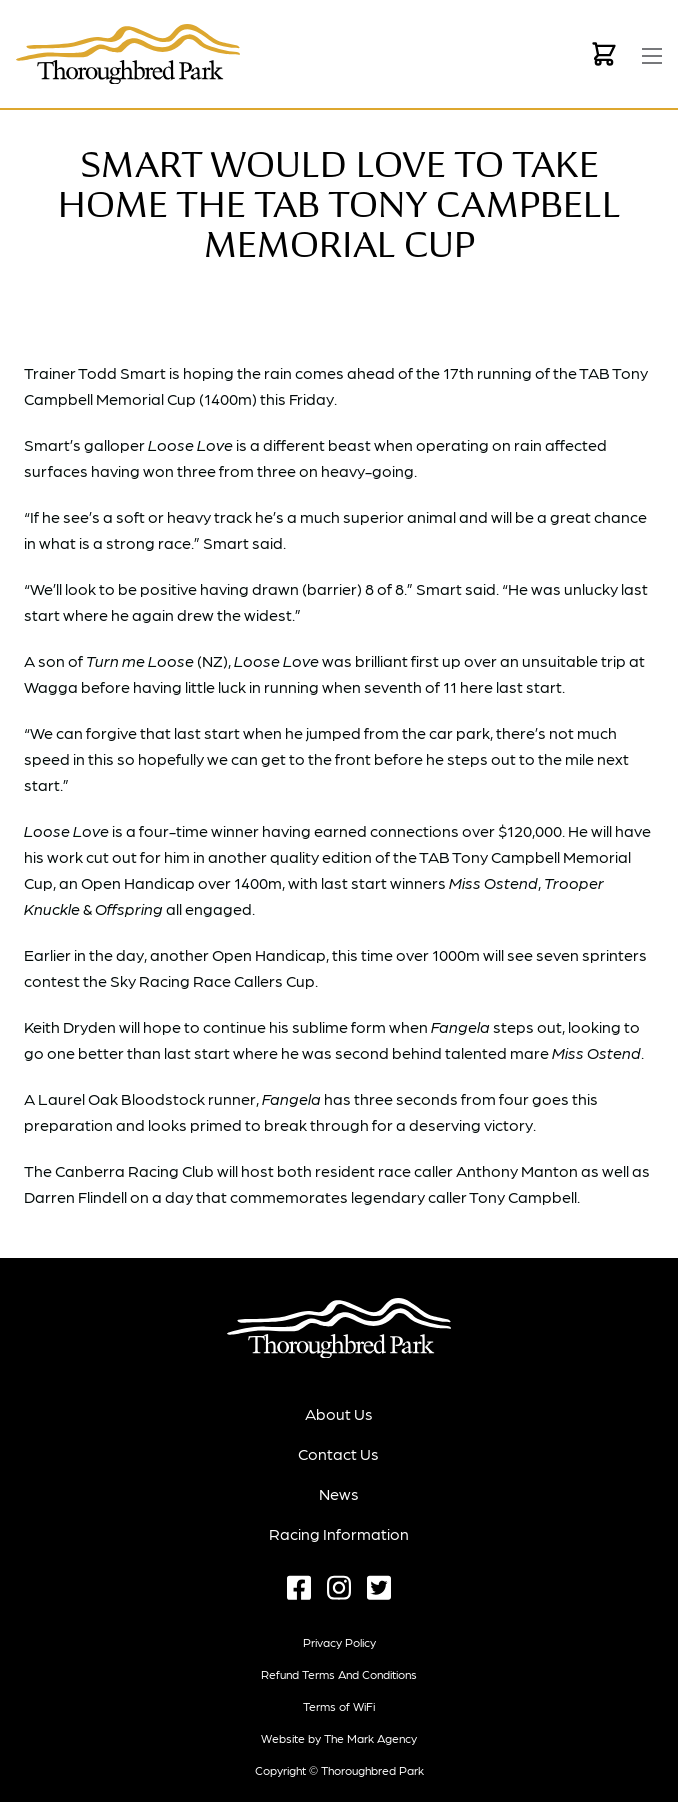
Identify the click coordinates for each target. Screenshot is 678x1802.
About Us (339, 1413)
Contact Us (338, 1453)
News (339, 1493)
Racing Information (339, 1533)
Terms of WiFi (339, 1706)
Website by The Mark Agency (339, 1738)
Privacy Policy (339, 1642)
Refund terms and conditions (339, 1674)
